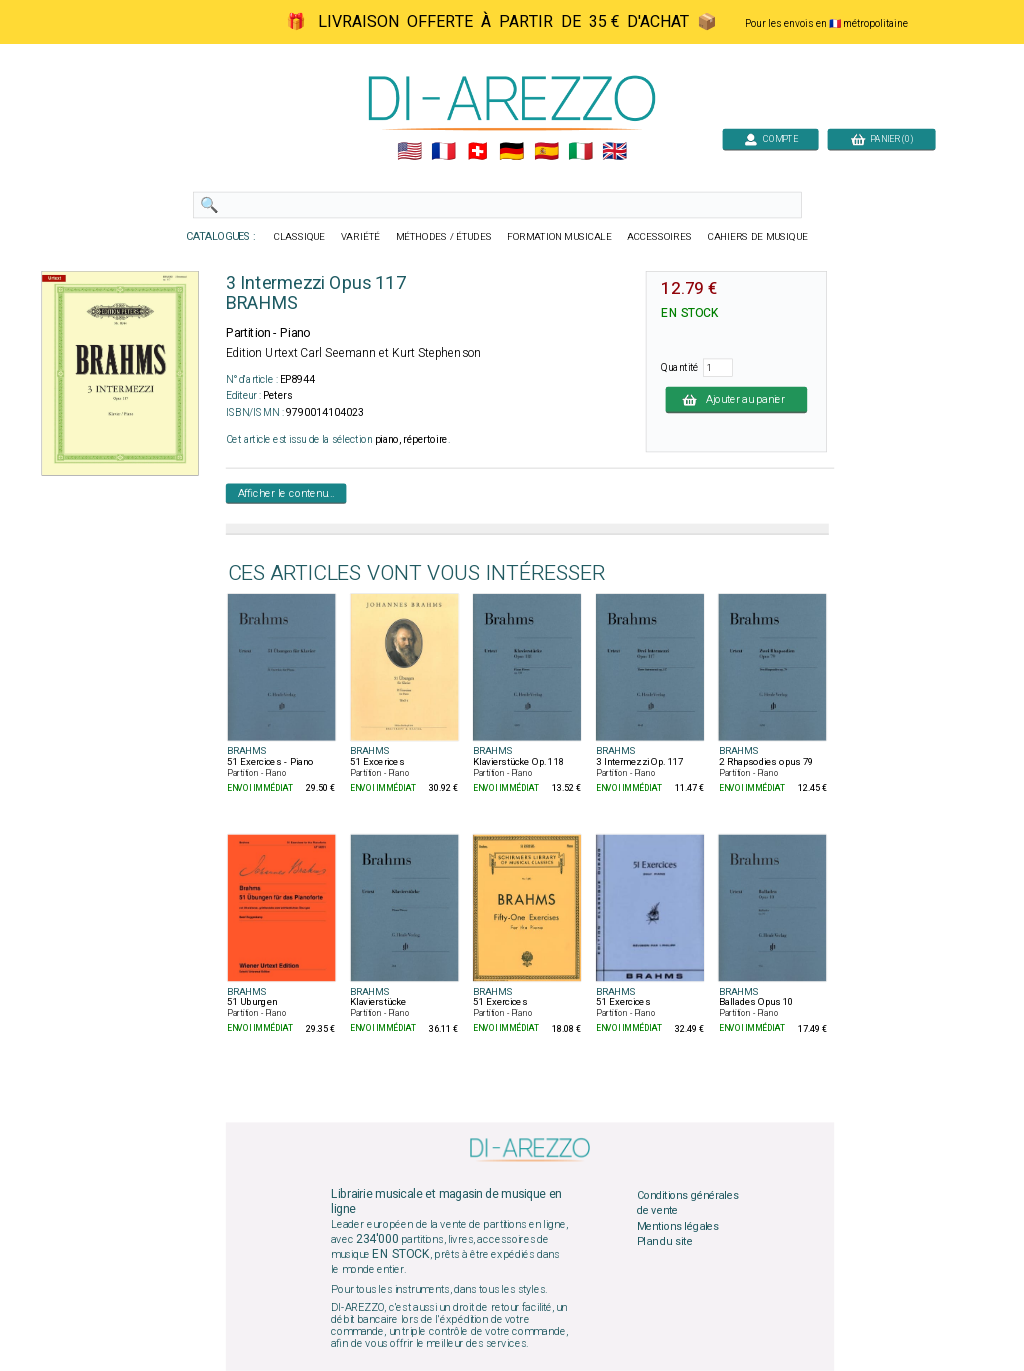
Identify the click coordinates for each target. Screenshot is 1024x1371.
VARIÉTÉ (360, 237)
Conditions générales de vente (688, 1203)
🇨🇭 (477, 152)
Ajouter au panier (737, 399)
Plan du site (665, 1242)
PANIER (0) (882, 138)
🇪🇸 (546, 152)
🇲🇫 (443, 152)
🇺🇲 (409, 152)
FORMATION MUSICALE (559, 237)
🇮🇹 (580, 152)
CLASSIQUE (300, 237)
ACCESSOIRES (659, 237)
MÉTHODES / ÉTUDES (444, 237)
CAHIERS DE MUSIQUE (758, 237)
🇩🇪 (511, 152)
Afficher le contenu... (286, 493)
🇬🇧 (614, 152)
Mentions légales (678, 1226)
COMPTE (771, 138)
